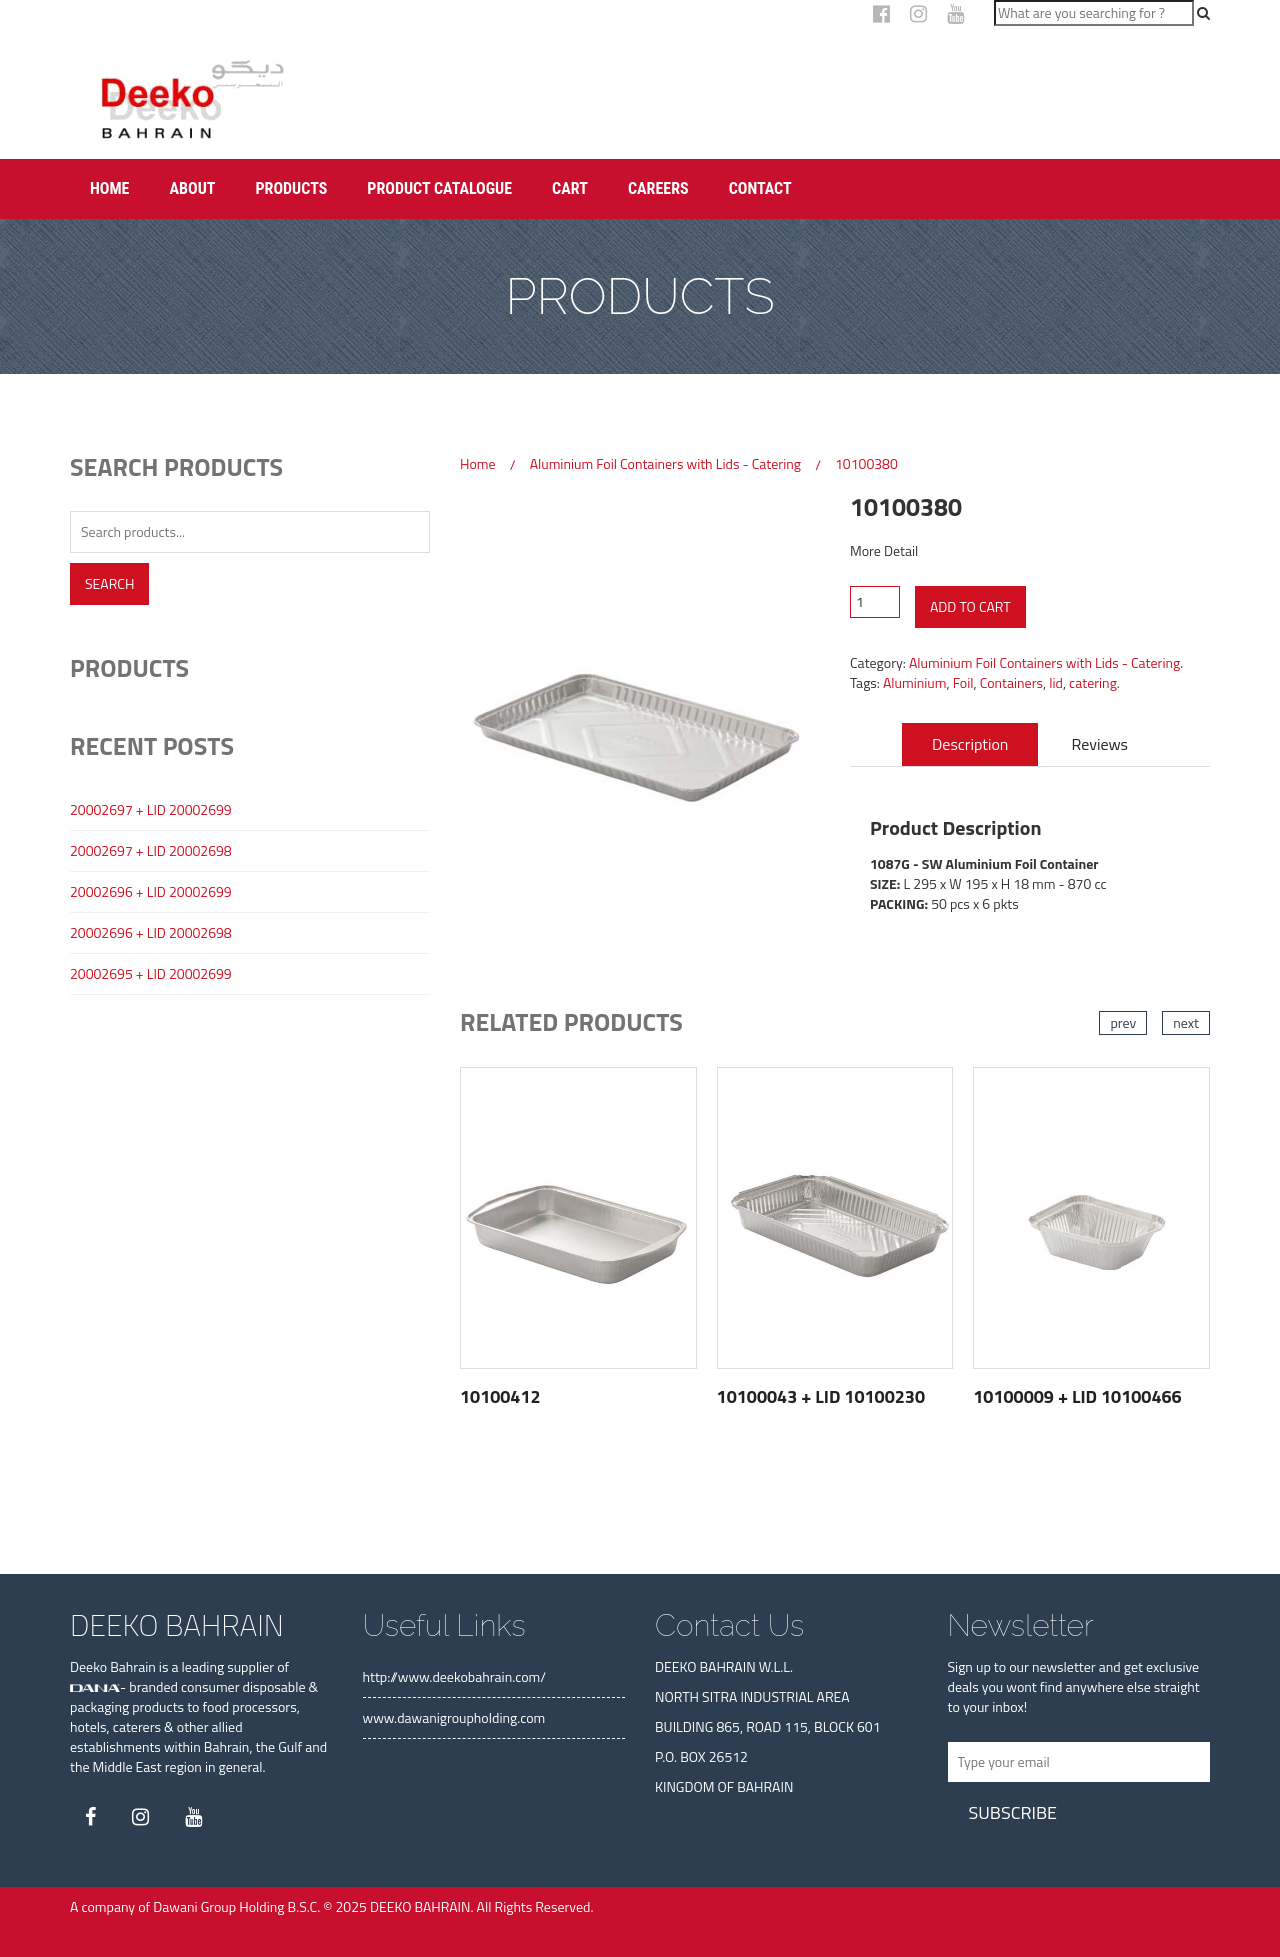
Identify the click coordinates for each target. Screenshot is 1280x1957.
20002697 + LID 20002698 (151, 851)
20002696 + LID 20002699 (151, 892)
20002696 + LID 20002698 (151, 933)
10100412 (500, 1396)
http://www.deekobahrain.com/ (455, 1676)
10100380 (866, 463)
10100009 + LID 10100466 (1077, 1396)
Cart (570, 188)
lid (1056, 682)
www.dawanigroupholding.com (454, 1717)
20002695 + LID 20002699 (151, 974)
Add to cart (970, 606)
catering (1093, 682)
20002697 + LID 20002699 (151, 810)
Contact (760, 188)
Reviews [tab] (1100, 744)
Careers (658, 188)
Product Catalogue (439, 188)
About (192, 188)
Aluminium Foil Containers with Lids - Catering (665, 463)
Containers (1011, 682)
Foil (963, 682)
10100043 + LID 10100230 (821, 1396)
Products (291, 188)
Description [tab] (970, 744)
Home (109, 188)
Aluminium (915, 682)
